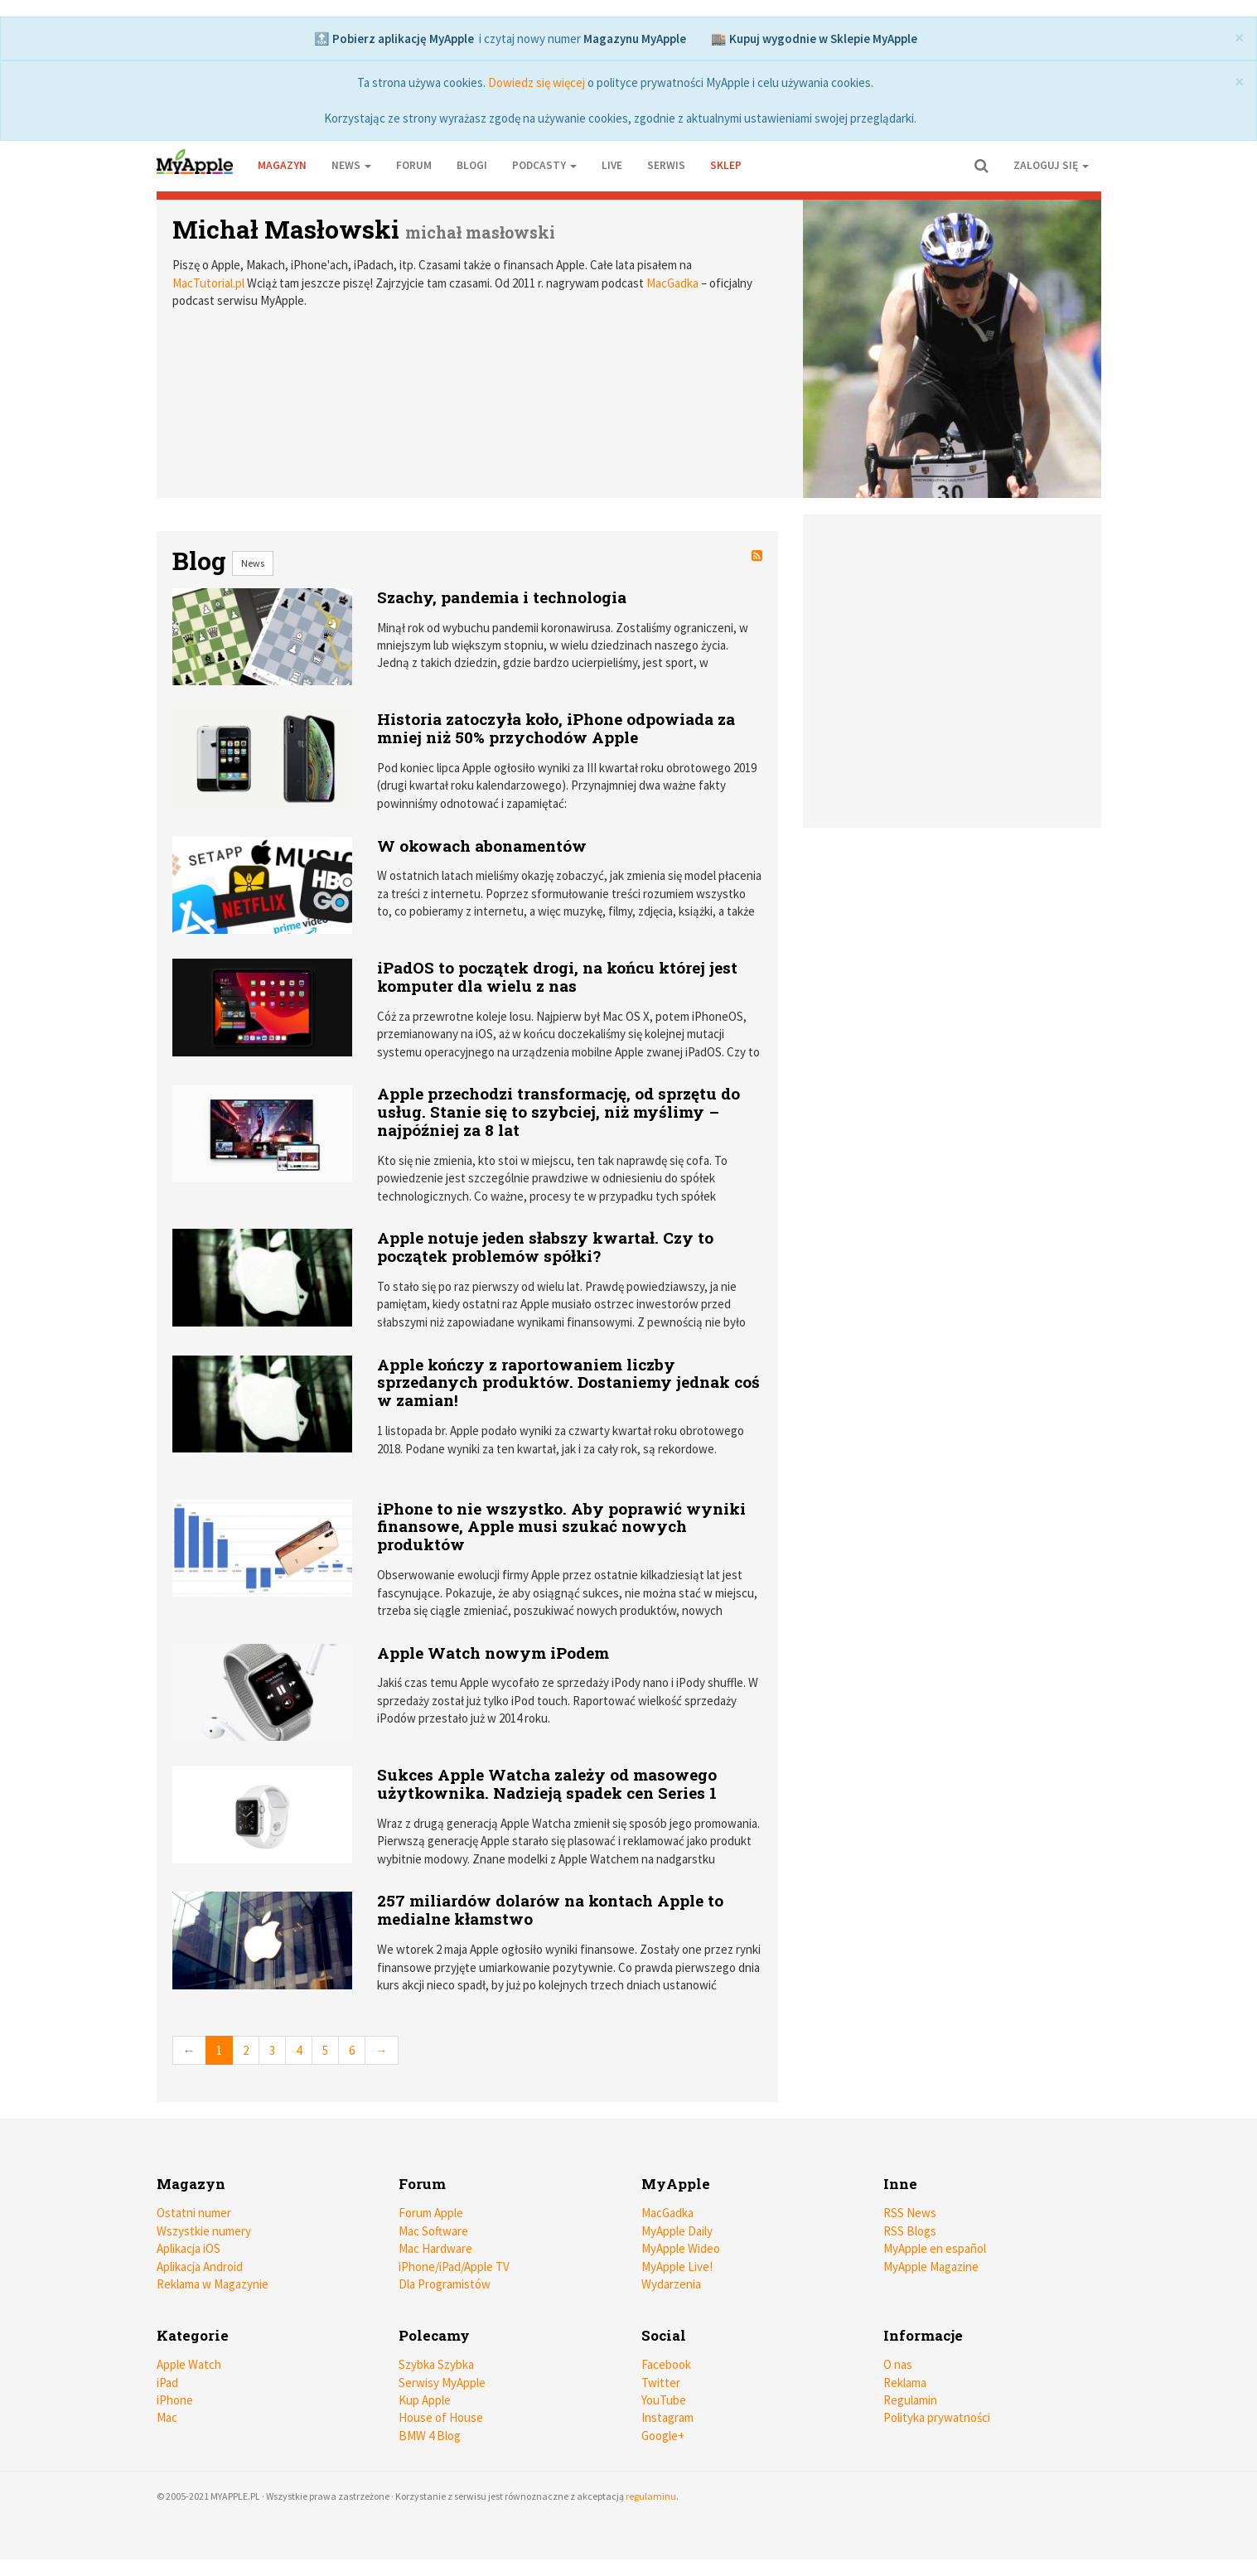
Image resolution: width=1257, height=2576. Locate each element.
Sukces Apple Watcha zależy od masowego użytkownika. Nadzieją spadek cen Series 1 (547, 1783)
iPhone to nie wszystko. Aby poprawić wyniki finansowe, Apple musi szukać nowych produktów (561, 1526)
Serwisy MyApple (442, 2382)
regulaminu (651, 2496)
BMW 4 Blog (430, 2435)
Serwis (666, 165)
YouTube (663, 2400)
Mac (167, 2417)
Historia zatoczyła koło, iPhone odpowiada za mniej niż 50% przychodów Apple (556, 727)
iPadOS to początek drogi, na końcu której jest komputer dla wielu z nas (557, 976)
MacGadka (672, 283)
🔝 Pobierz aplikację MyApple (394, 38)
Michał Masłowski (285, 229)
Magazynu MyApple (634, 38)
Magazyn (282, 165)
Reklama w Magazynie (212, 2284)
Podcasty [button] (544, 165)
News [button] (351, 165)
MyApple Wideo (680, 2248)
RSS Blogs (909, 2231)
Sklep (726, 165)
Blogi (472, 165)
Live (612, 165)
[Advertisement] (956, 671)
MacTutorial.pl (208, 283)
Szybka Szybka (436, 2364)
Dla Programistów (445, 2284)
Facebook (666, 2364)
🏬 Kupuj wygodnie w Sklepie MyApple (814, 38)
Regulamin (910, 2400)
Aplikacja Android (200, 2266)
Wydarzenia (671, 2284)
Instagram (667, 2417)
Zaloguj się (1051, 165)
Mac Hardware (435, 2248)
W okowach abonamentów (482, 845)
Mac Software (433, 2231)
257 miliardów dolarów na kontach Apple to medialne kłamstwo (550, 1909)
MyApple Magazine (931, 2266)
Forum (414, 165)
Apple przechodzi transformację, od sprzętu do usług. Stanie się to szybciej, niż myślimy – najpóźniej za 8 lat (558, 1111)
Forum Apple (431, 2213)
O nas (897, 2364)
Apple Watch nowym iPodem (493, 1652)
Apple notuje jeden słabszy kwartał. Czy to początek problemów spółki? (545, 1246)
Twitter (660, 2382)
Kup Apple (425, 2400)
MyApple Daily (677, 2231)
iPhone (175, 2400)
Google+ (662, 2435)
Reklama (904, 2382)
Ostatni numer (194, 2213)
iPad (167, 2382)
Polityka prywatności (936, 2417)
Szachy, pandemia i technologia (501, 597)
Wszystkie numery (204, 2231)
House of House (441, 2417)
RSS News (909, 2213)
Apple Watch (189, 2364)
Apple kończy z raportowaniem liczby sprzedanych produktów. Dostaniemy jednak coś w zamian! (568, 1382)
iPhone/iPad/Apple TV (454, 2266)
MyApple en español (934, 2248)
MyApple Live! (677, 2266)
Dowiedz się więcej (536, 82)
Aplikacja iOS (188, 2248)
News (252, 563)
